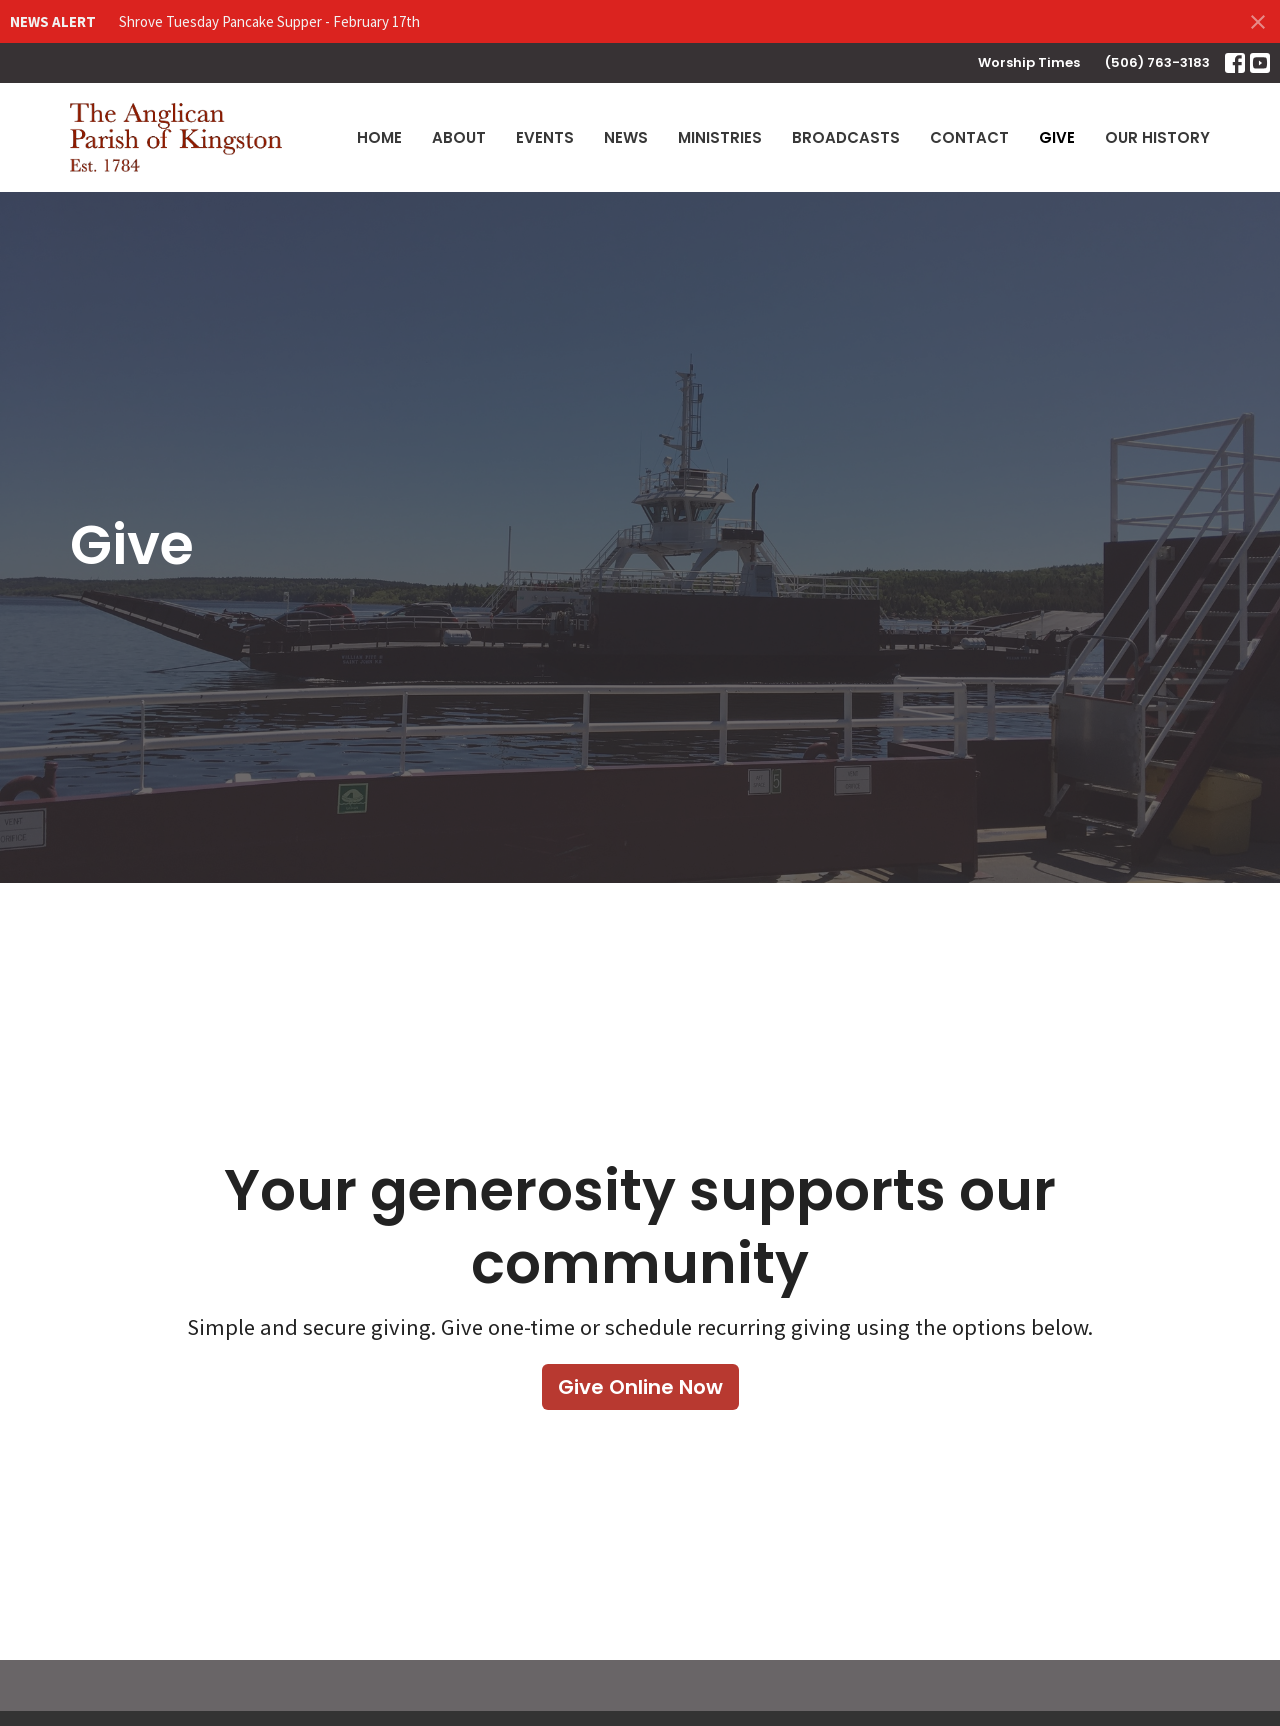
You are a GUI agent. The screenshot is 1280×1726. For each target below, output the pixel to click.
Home (379, 137)
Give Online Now (640, 1387)
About (459, 137)
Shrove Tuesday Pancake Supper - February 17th (269, 21)
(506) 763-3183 (1157, 62)
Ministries (720, 137)
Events (545, 137)
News (626, 137)
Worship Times (1029, 62)
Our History (1157, 137)
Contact (969, 137)
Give (1057, 137)
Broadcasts (846, 137)
